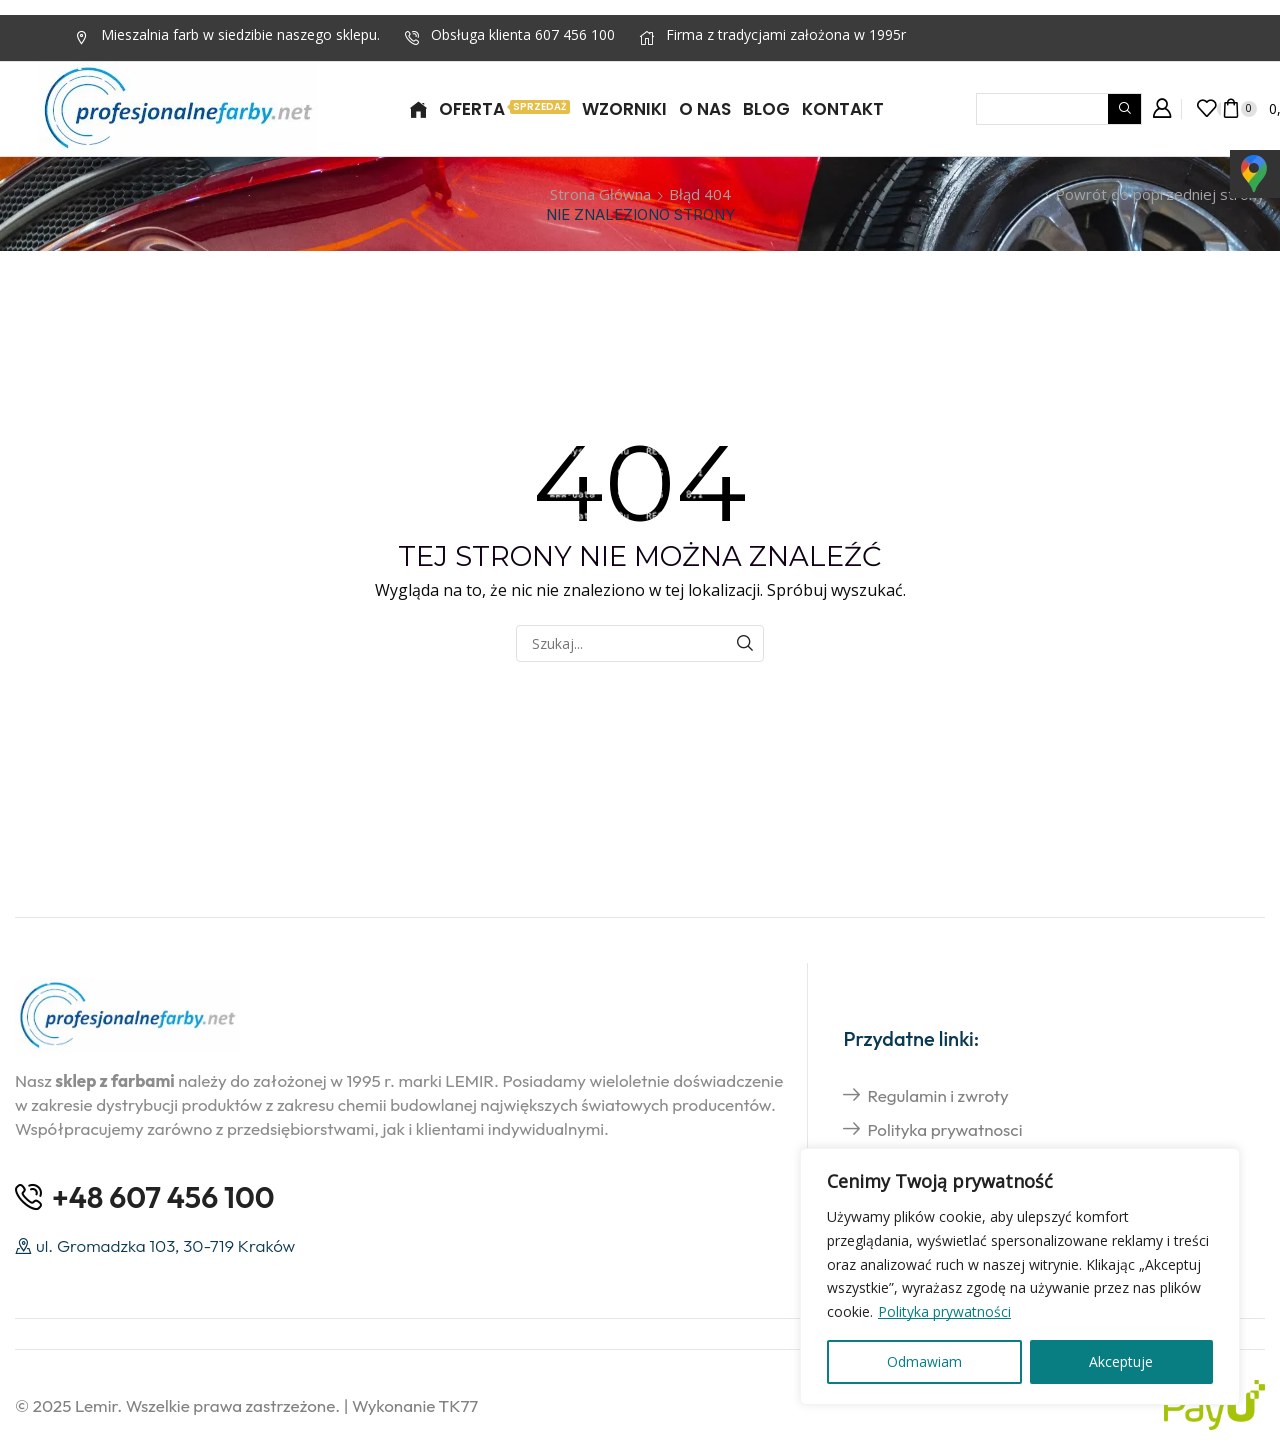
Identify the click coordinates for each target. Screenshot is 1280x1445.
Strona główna (600, 194)
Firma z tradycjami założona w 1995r (786, 34)
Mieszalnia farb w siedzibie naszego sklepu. (240, 34)
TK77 (459, 1405)
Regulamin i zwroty (937, 1095)
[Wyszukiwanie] (1124, 109)
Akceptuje (1121, 1361)
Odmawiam (924, 1361)
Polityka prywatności (944, 1311)
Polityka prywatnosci (944, 1129)
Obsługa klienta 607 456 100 (523, 34)
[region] (1020, 1276)
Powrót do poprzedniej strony (1160, 194)
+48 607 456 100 (163, 1197)
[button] (1162, 109)
